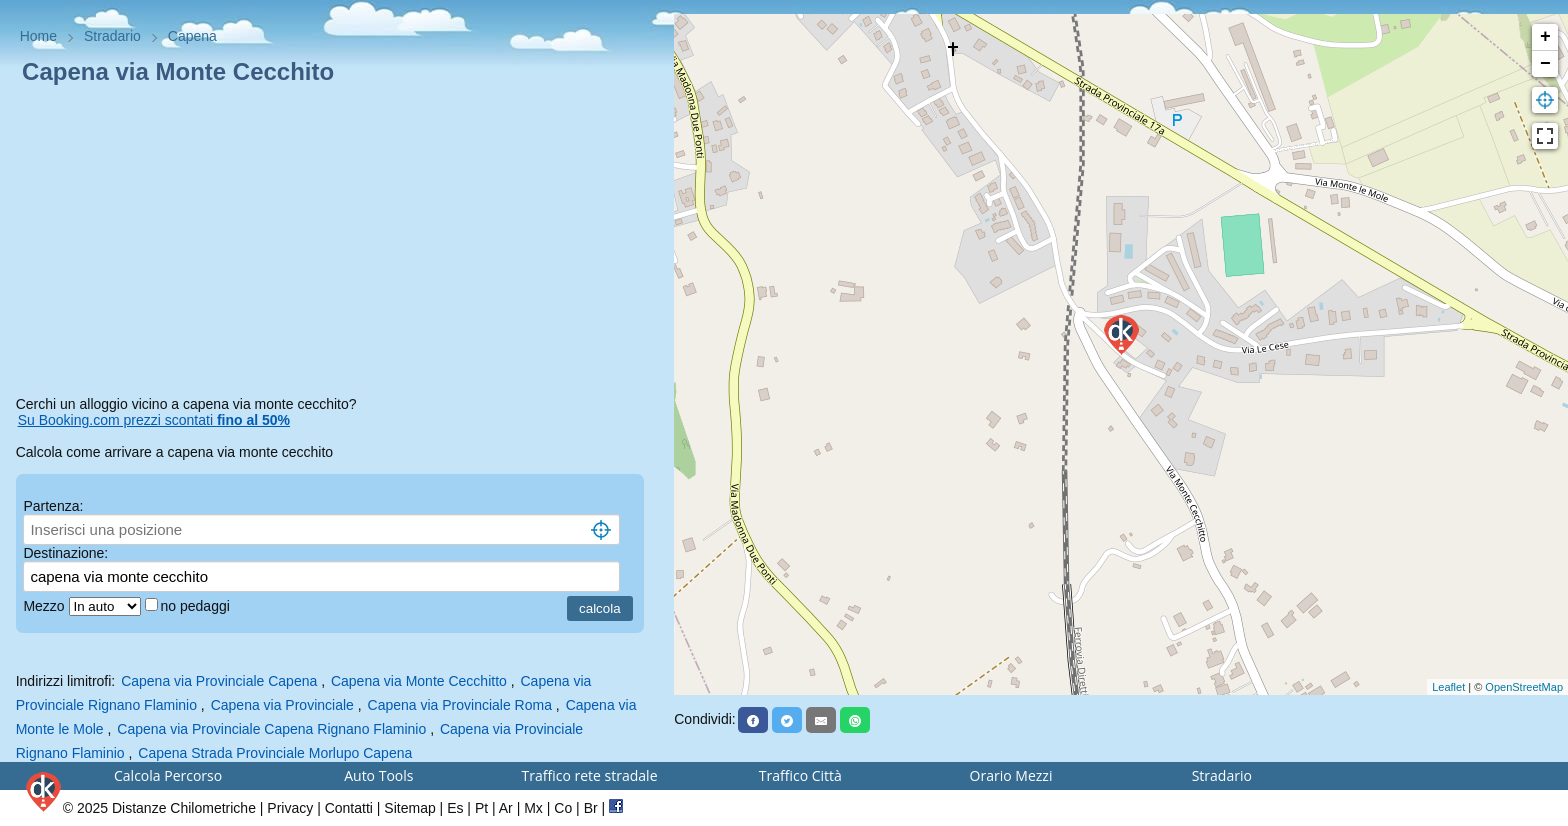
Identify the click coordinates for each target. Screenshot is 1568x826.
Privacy (290, 808)
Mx (533, 808)
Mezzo (45, 606)
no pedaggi (197, 606)
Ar (506, 808)
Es (455, 808)
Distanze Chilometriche (184, 808)
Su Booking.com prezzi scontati (154, 420)
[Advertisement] (337, 244)
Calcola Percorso (168, 775)
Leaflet (1448, 687)
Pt (481, 808)
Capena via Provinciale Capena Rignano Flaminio (271, 729)
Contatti (349, 808)
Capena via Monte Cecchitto (419, 681)
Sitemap (409, 808)
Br (591, 808)
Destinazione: (65, 553)
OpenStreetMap (1524, 687)
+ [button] (1545, 37)
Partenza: (53, 506)
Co (563, 808)
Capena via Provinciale (284, 705)
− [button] (1545, 64)
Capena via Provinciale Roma (460, 705)
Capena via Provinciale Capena (219, 681)
